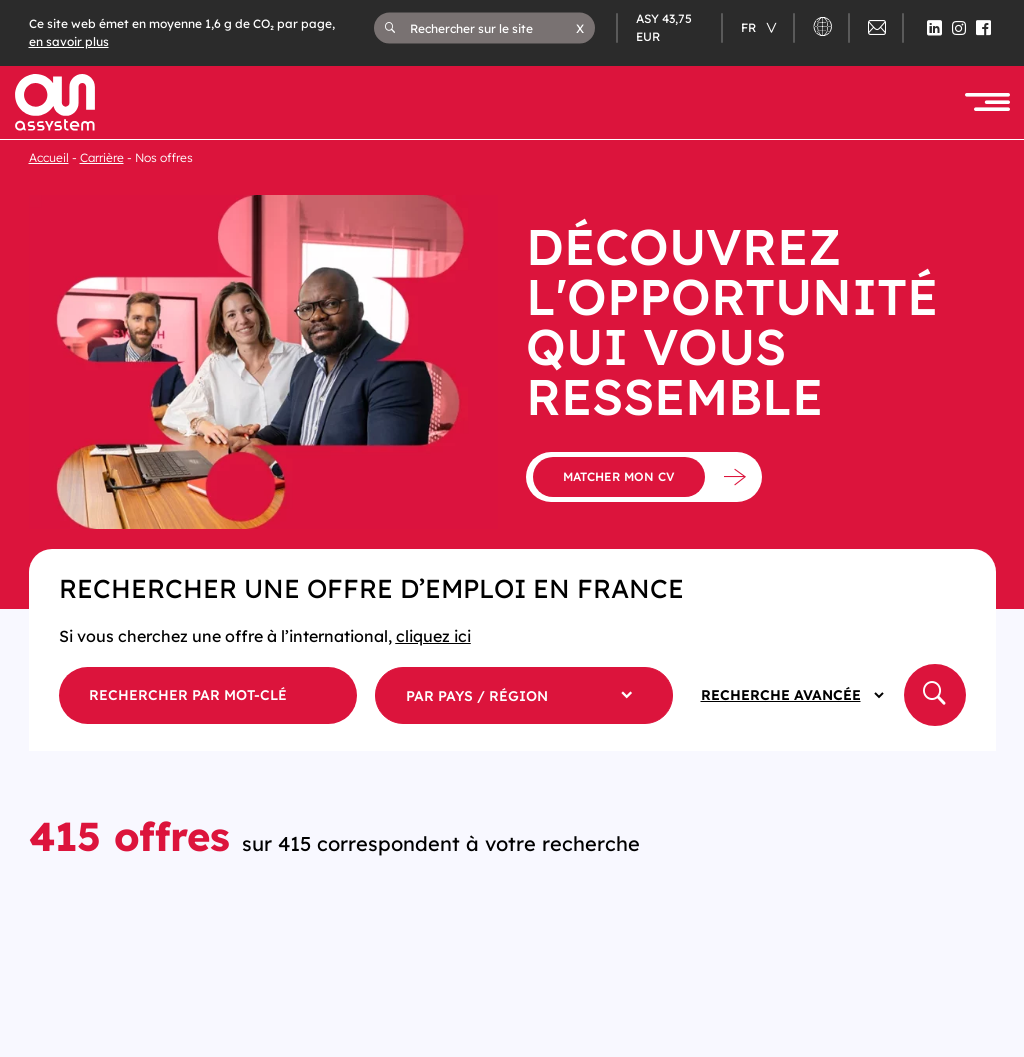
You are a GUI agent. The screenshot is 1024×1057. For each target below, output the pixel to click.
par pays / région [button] (477, 696)
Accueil (49, 157)
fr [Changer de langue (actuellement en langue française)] (750, 27)
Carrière (102, 157)
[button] (580, 28)
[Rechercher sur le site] (493, 28)
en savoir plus (69, 41)
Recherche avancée (781, 695)
